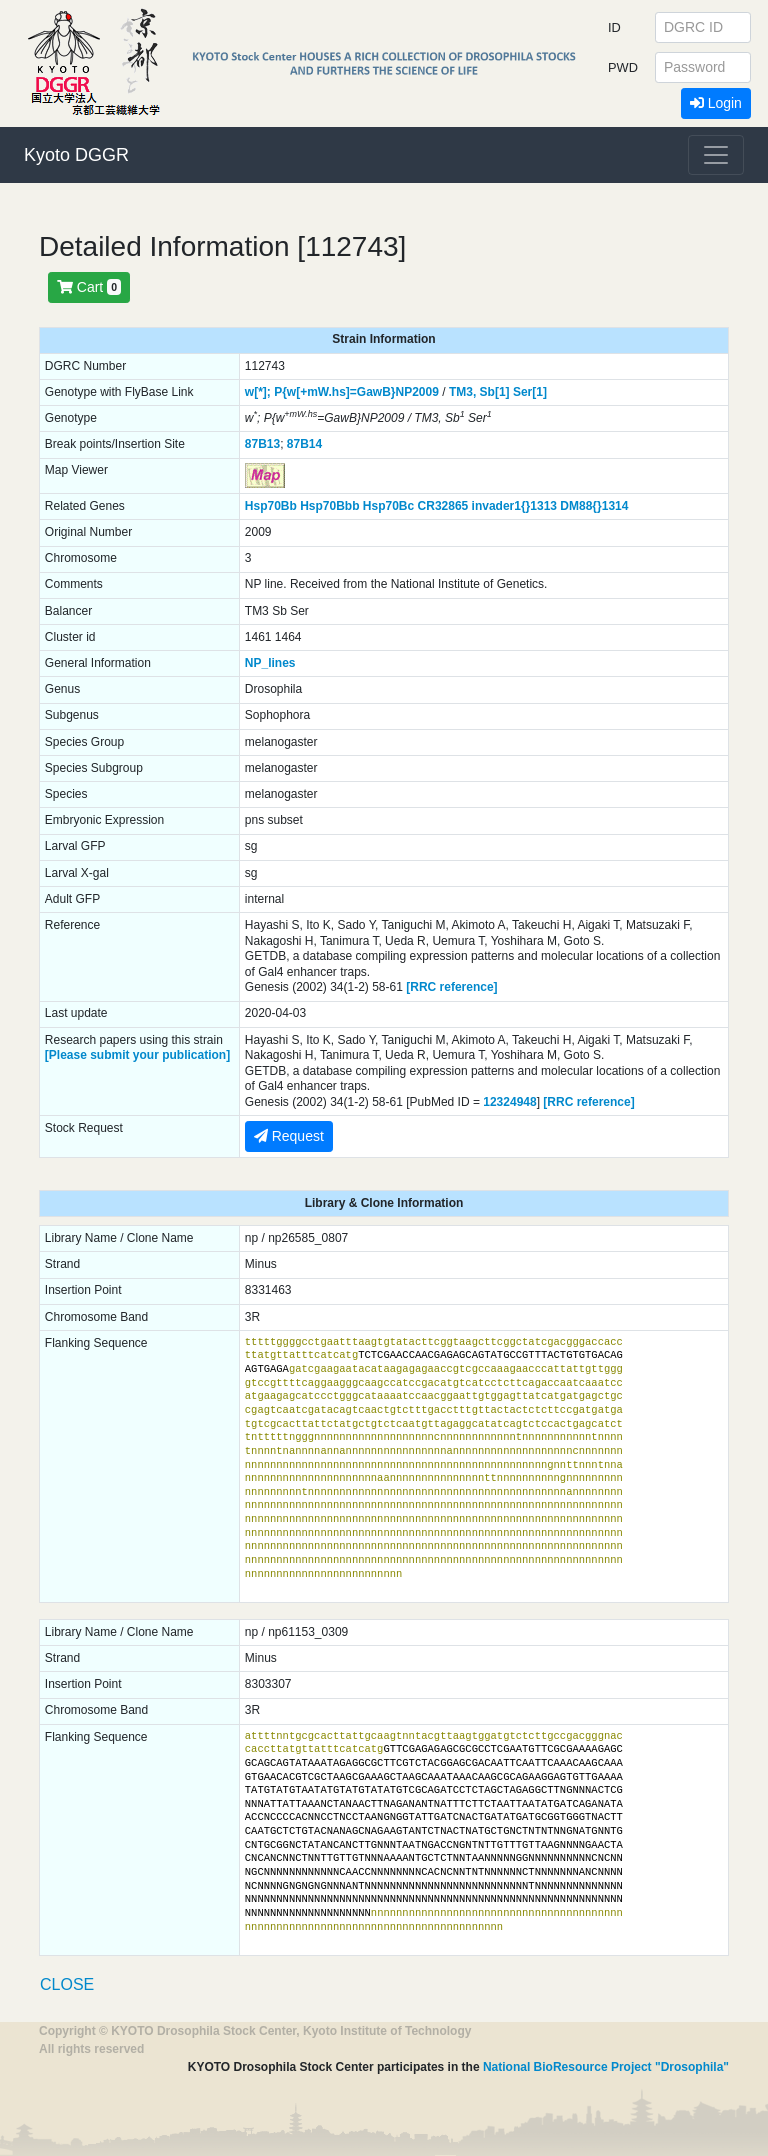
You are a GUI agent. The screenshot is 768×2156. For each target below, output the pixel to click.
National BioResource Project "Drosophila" (606, 2067)
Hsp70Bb (271, 506)
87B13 (262, 444)
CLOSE (67, 1984)
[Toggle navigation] (716, 155)
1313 (543, 506)
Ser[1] (530, 392)
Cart (89, 287)
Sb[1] (495, 392)
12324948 (509, 1102)
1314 (615, 506)
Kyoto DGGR (76, 155)
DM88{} (580, 506)
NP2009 (417, 392)
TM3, (462, 392)
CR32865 (443, 506)
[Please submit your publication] (137, 1055)
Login (716, 103)
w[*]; (258, 392)
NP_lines (270, 663)
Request (289, 1136)
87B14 (304, 444)
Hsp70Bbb (329, 506)
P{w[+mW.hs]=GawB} (334, 392)
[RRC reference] (451, 987)
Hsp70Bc (388, 506)
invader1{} (501, 506)
